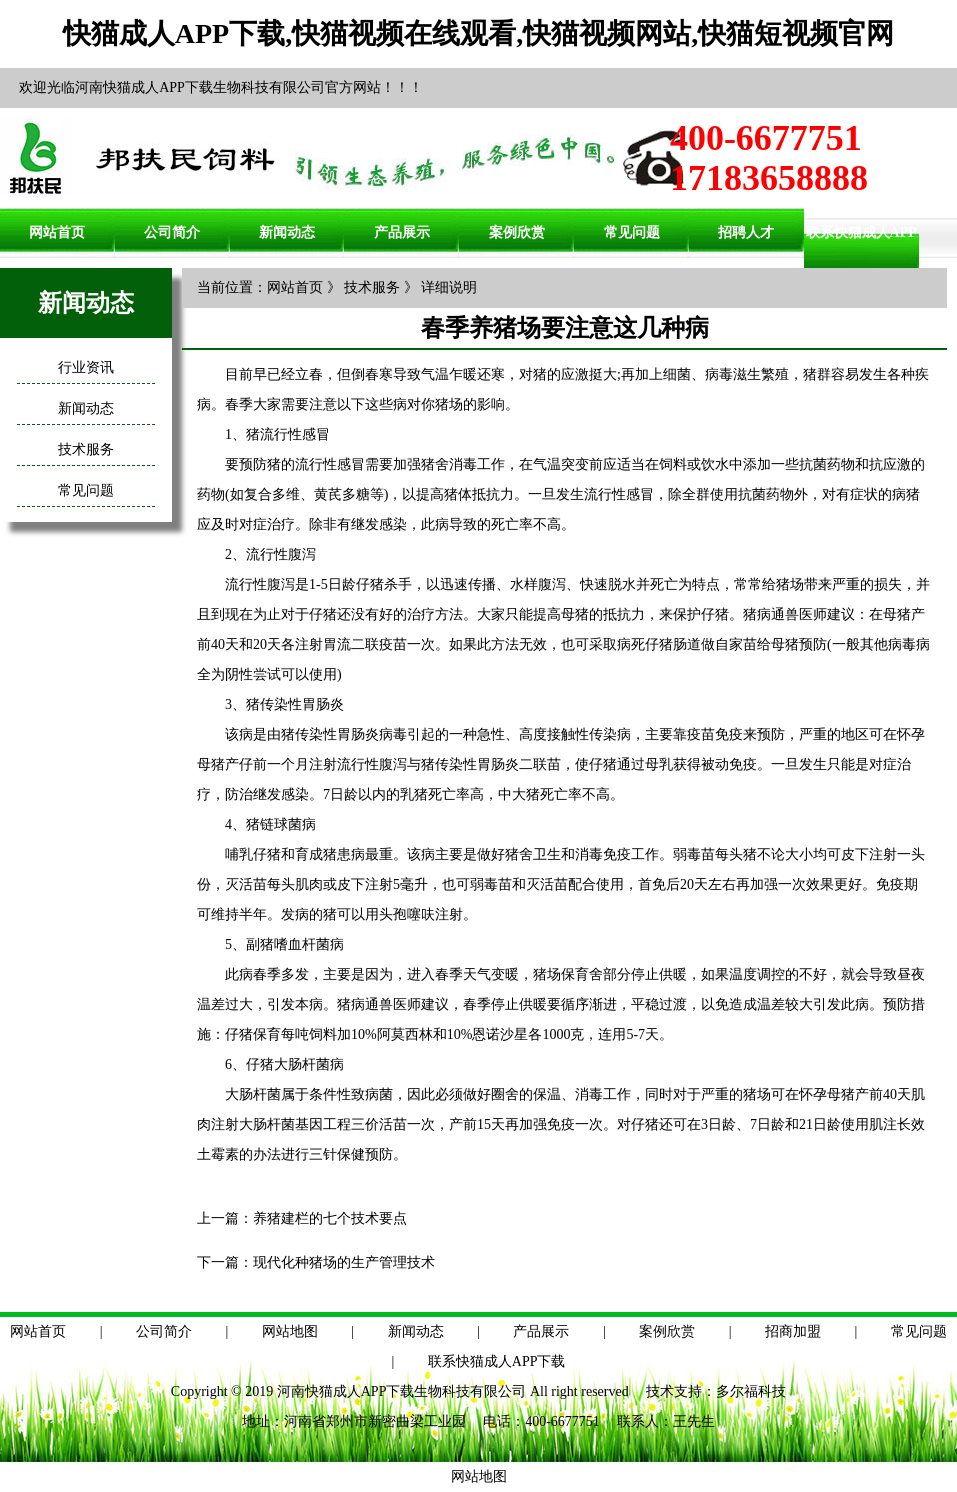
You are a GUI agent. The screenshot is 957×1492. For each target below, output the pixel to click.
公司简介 (172, 232)
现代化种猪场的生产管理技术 (344, 1262)
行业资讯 (86, 367)
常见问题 (632, 232)
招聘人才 (746, 232)
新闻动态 (287, 232)
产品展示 (402, 232)
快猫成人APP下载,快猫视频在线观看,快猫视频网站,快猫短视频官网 (478, 33)
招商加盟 (793, 1331)
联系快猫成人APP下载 (497, 1361)
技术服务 (86, 449)
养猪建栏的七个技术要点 (330, 1218)
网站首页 (57, 232)
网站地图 (290, 1331)
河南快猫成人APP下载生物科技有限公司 (402, 1391)
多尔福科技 (751, 1391)
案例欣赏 (517, 232)
